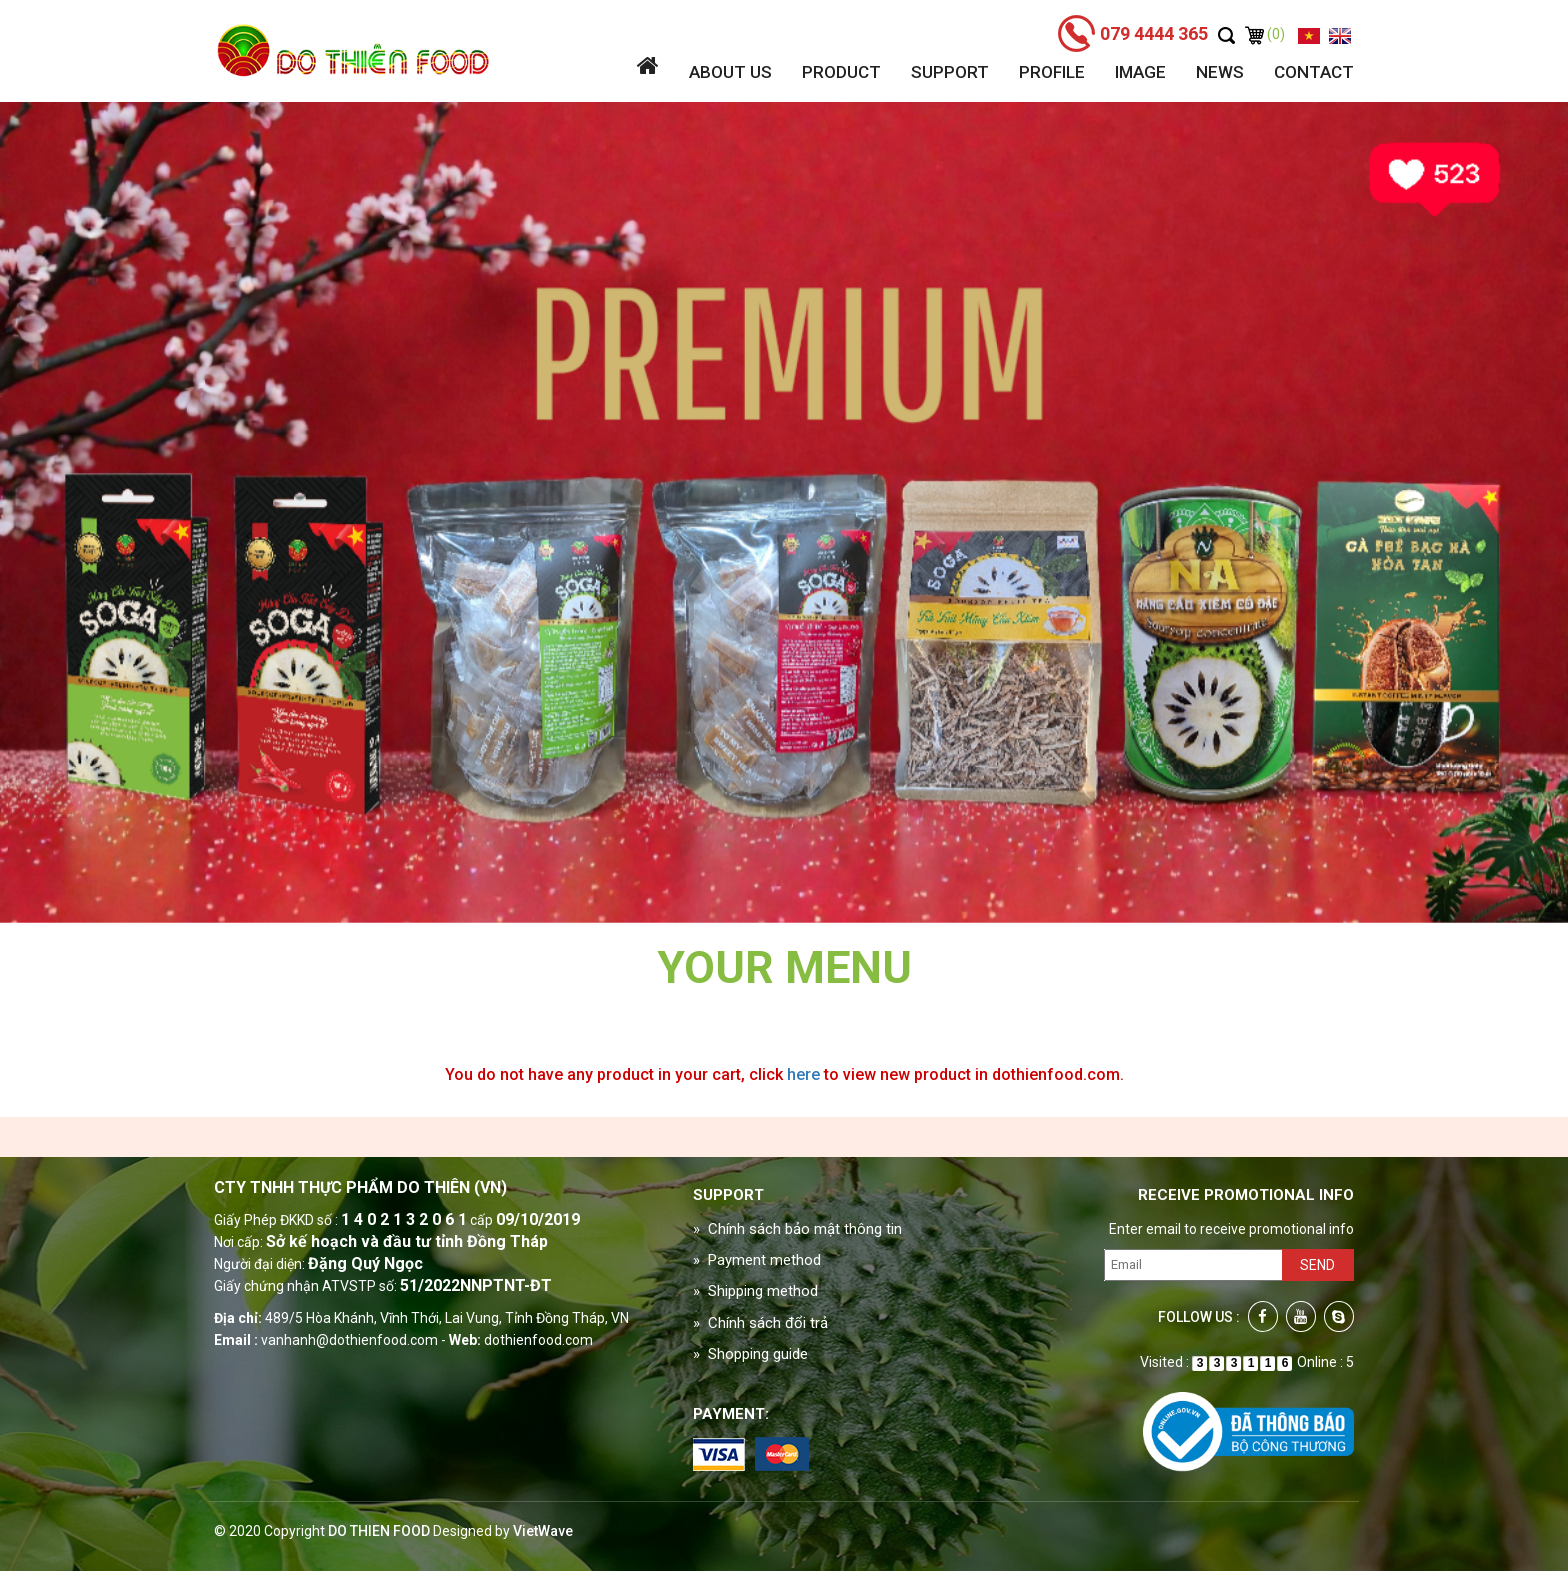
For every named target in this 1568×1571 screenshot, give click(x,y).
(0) (1265, 34)
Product (841, 72)
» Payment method (757, 1260)
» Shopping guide (750, 1354)
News (1220, 72)
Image (1140, 72)
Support (950, 72)
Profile (1052, 72)
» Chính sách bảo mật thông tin (797, 1229)
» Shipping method (755, 1291)
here (803, 1074)
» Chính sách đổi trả (760, 1323)
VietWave (543, 1531)
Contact (1314, 72)
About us (730, 72)
